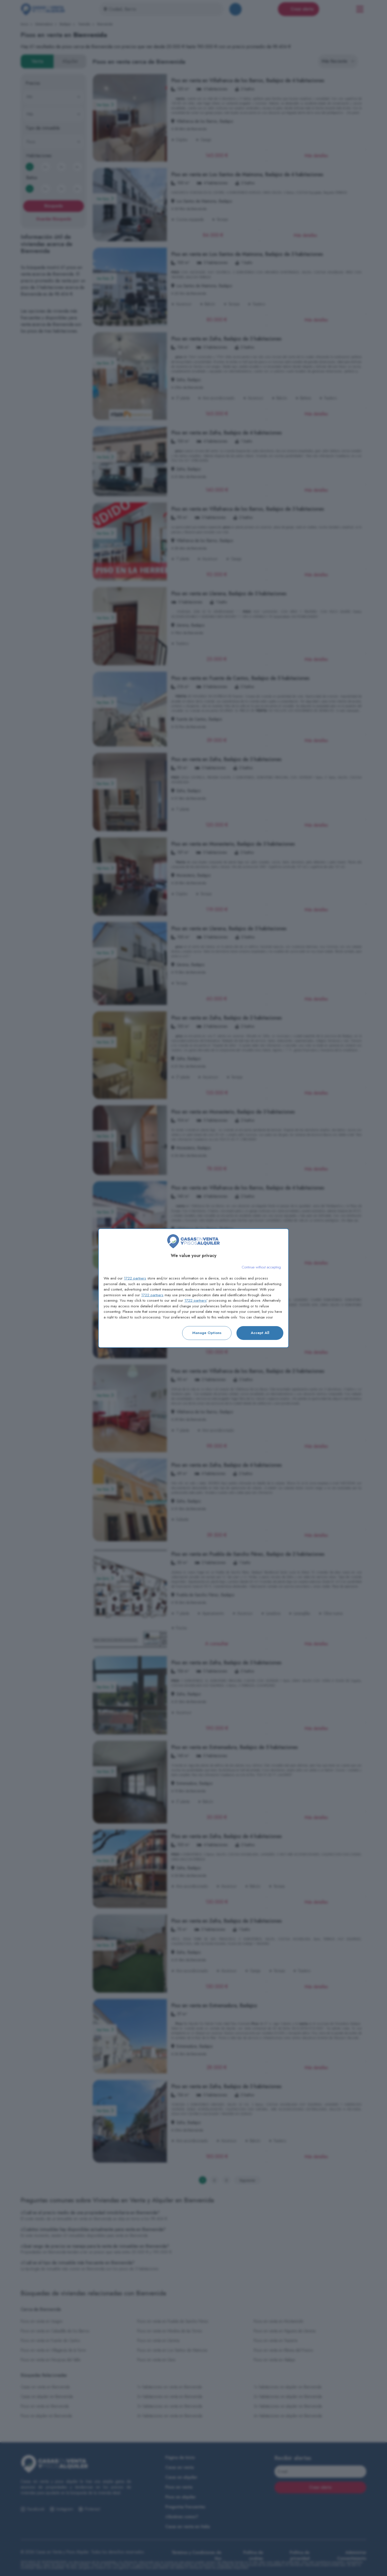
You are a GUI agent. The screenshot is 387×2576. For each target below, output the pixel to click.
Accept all (260, 1332)
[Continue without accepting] (261, 1267)
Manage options (206, 1332)
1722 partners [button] (135, 1278)
